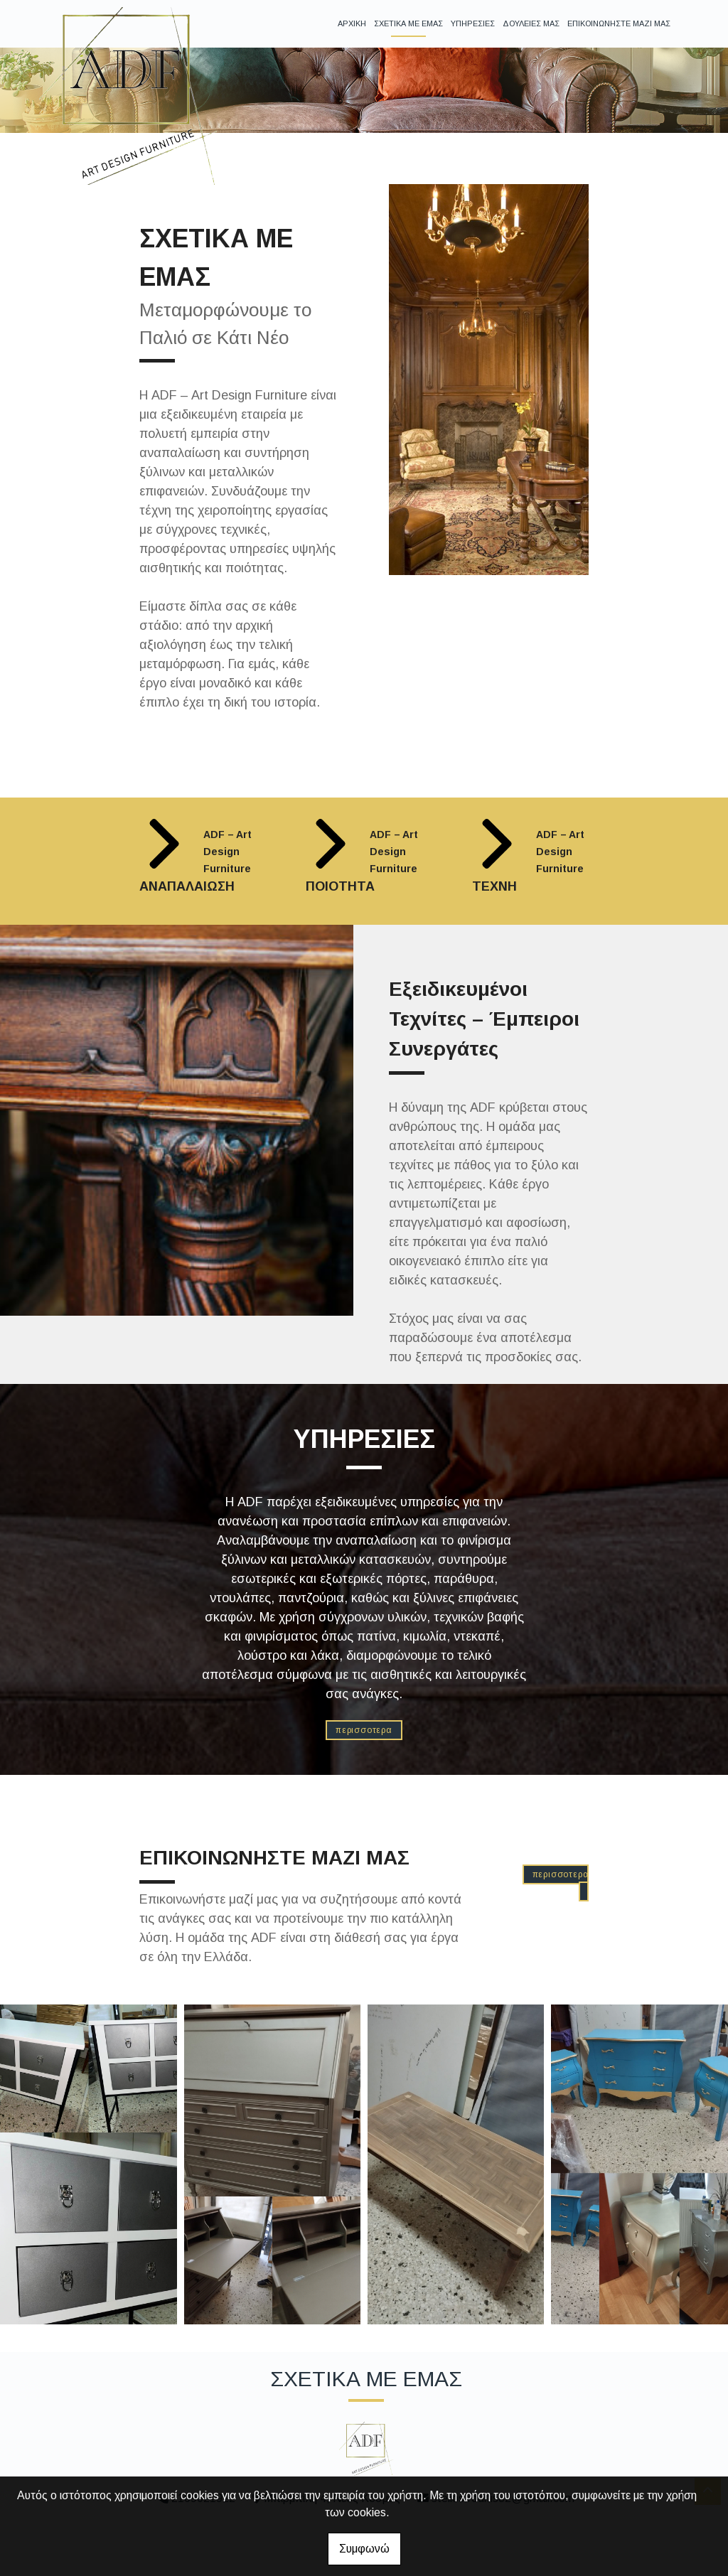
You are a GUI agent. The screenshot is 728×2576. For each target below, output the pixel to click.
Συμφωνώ (364, 2549)
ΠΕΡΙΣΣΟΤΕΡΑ (364, 1730)
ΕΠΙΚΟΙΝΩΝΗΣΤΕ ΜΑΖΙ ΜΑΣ (618, 23)
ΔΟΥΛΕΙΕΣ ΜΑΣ (531, 23)
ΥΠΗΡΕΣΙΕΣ (473, 23)
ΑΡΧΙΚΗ (352, 23)
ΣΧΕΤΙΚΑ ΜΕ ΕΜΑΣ (408, 23)
